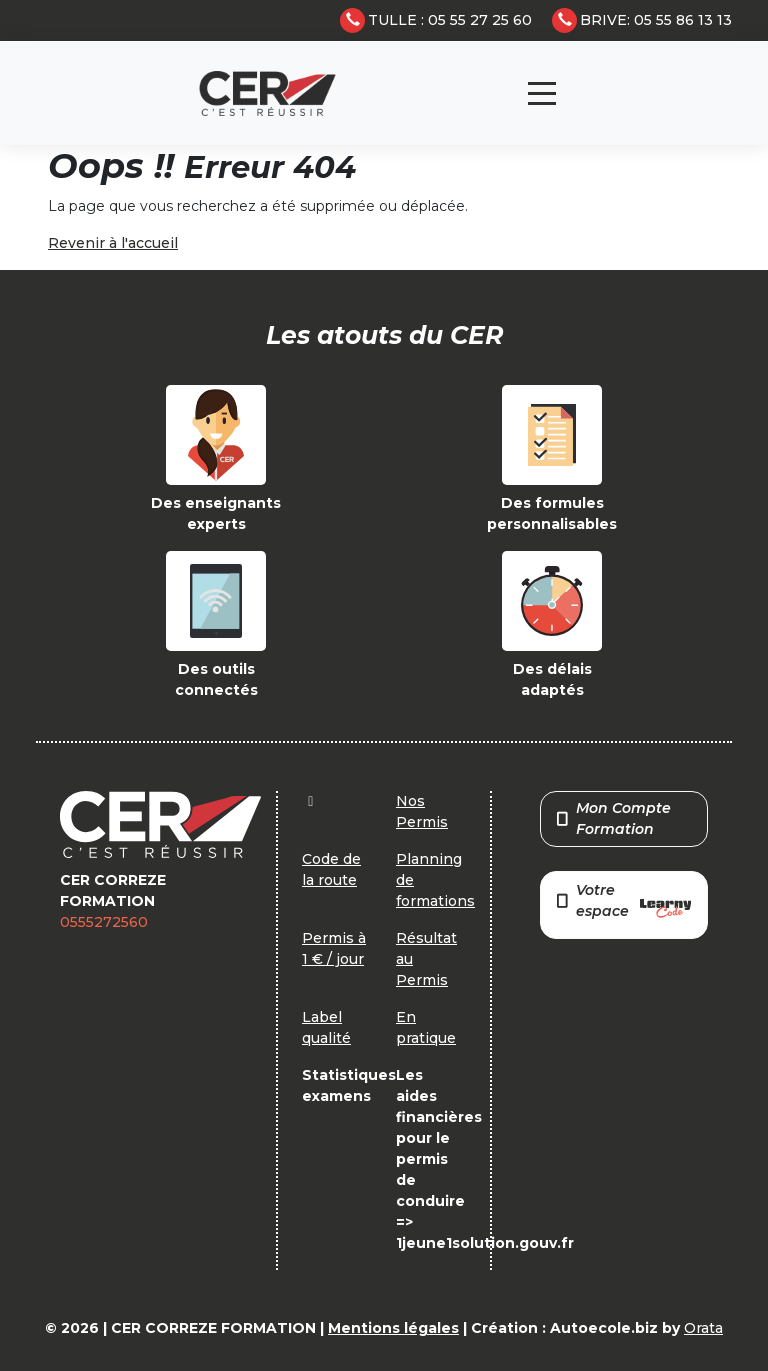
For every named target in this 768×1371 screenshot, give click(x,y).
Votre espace (624, 902)
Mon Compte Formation (614, 818)
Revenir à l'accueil (113, 243)
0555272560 (104, 922)
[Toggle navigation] (542, 93)
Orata (703, 1328)
